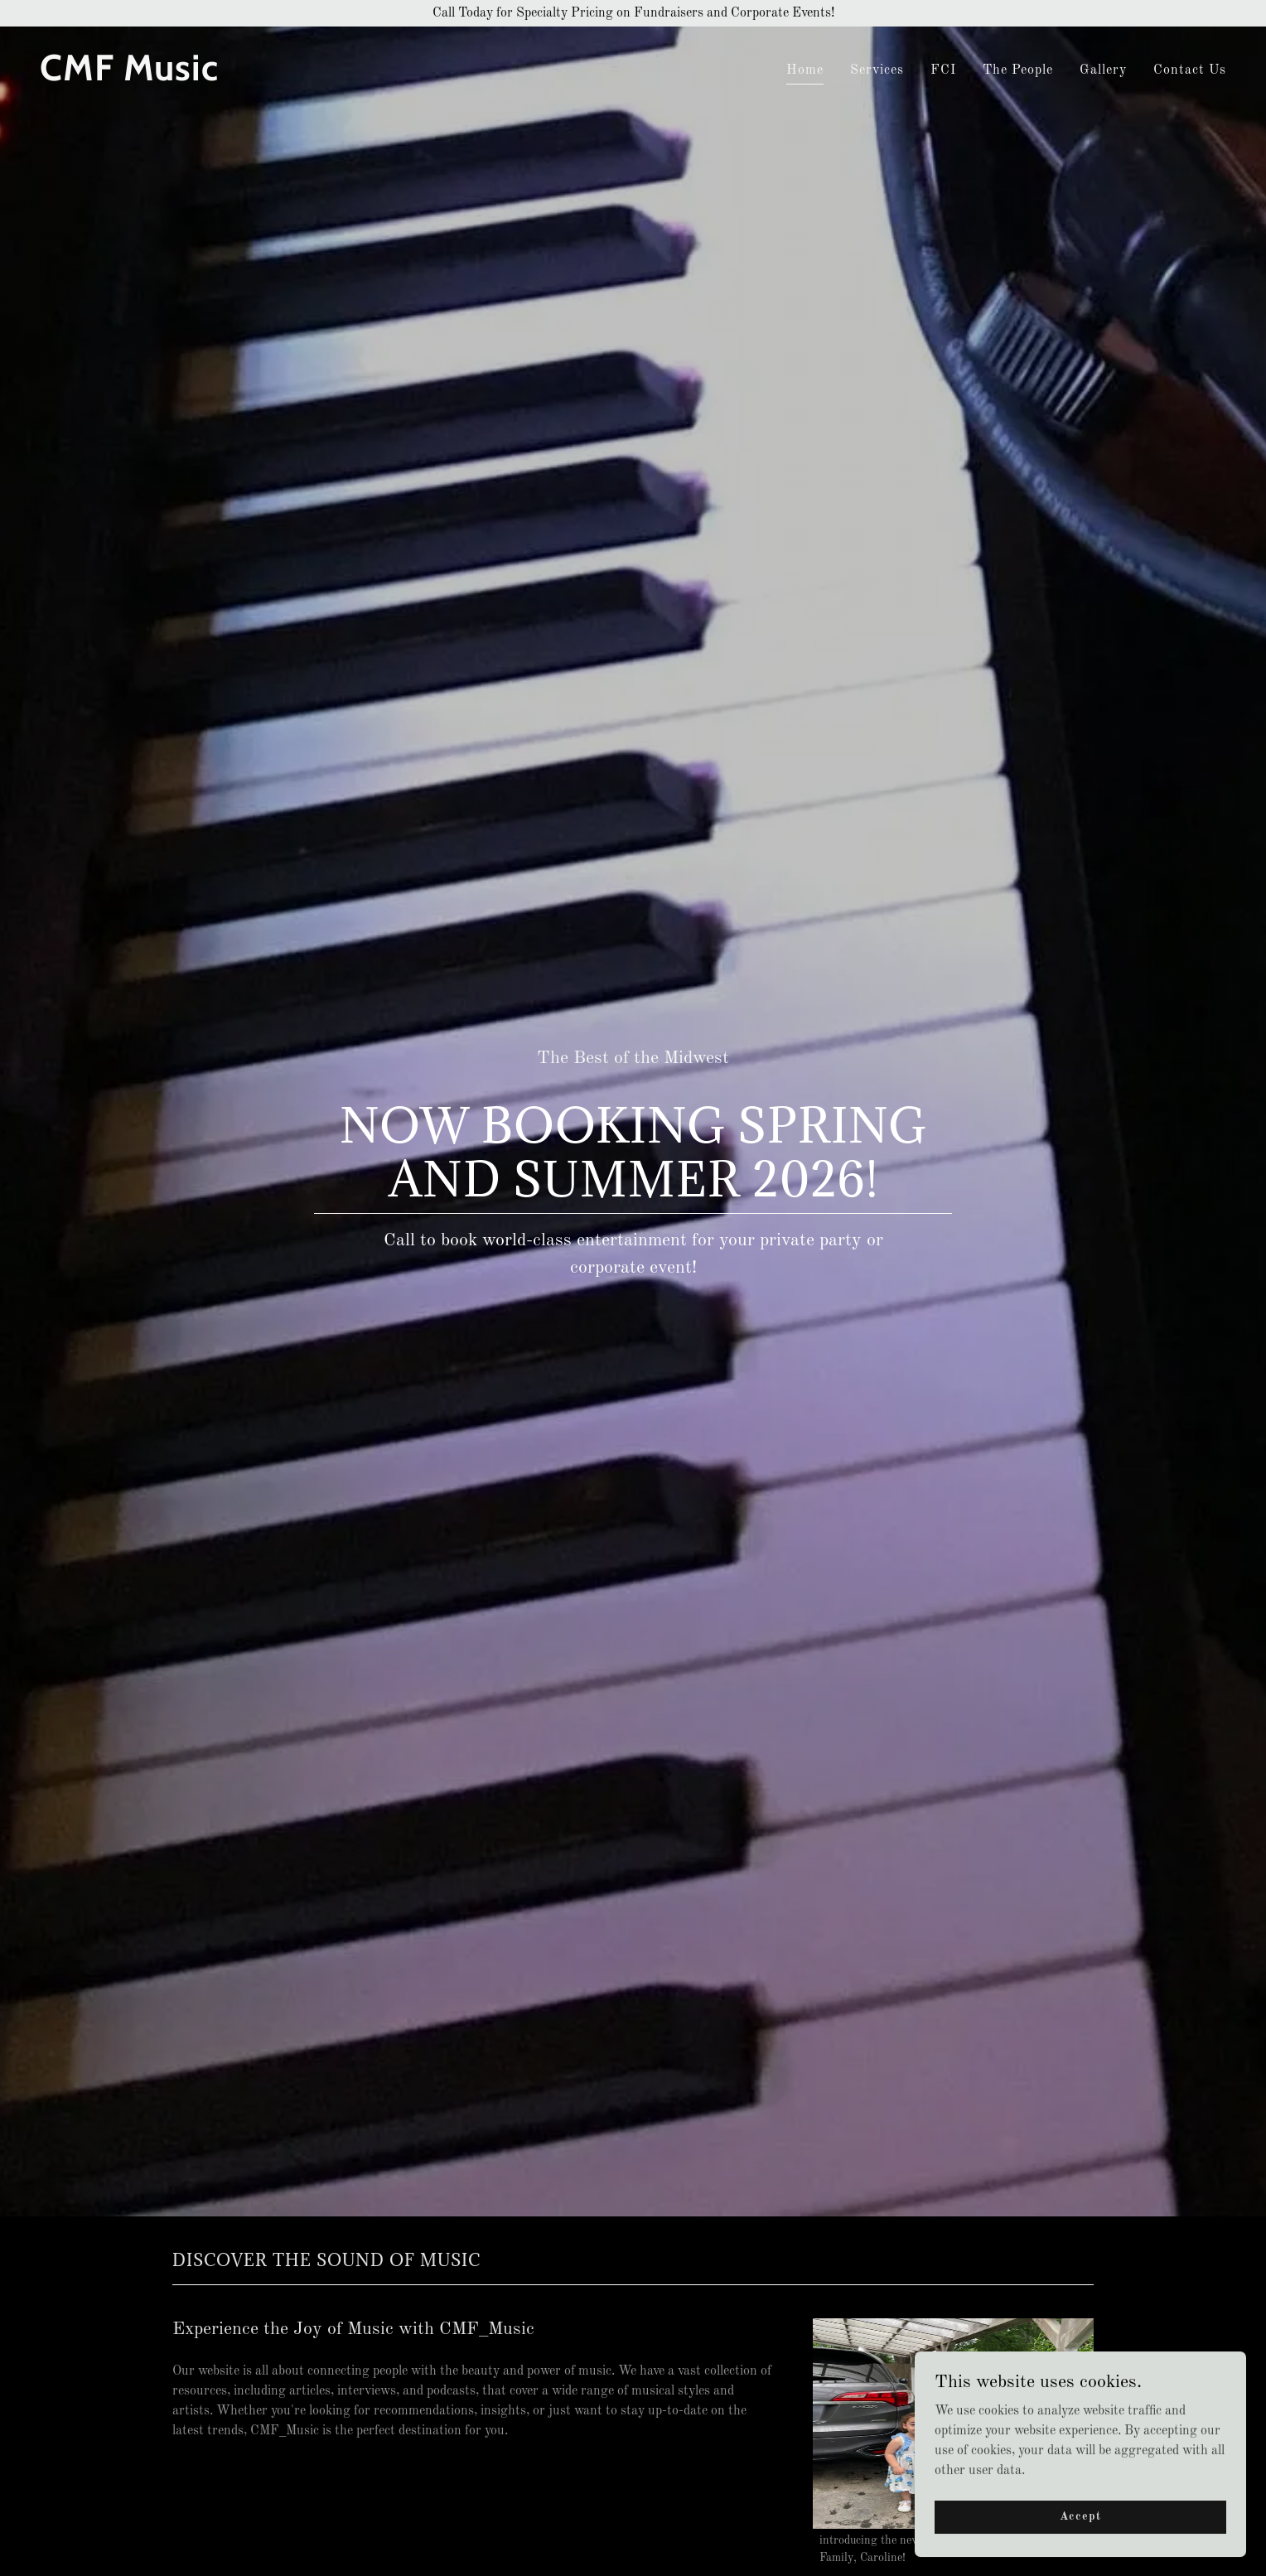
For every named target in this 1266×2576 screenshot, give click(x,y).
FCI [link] (943, 70)
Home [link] (805, 70)
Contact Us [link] (1189, 70)
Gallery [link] (1103, 70)
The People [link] (1018, 70)
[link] (330, 77)
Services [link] (877, 70)
